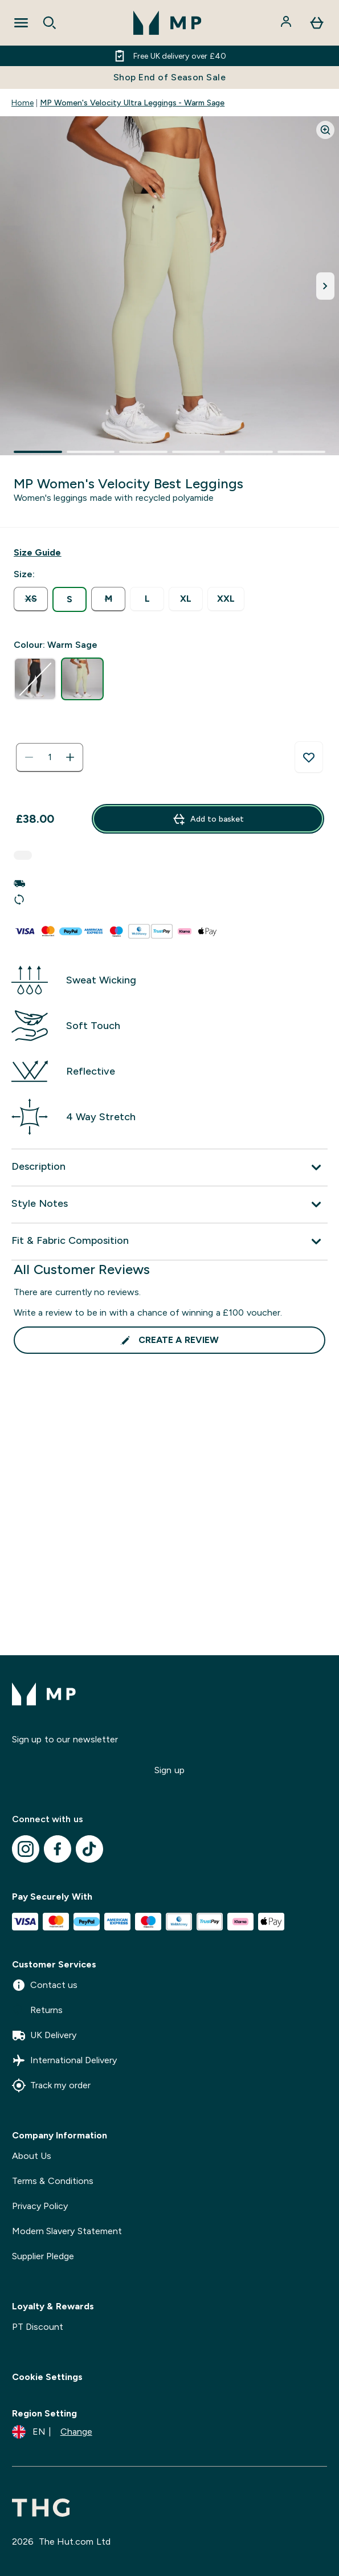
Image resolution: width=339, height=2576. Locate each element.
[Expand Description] (169, 1167)
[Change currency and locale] (52, 2432)
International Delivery (64, 2060)
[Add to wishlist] (309, 757)
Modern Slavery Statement (67, 2231)
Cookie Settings (47, 2377)
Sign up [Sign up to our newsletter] (169, 1770)
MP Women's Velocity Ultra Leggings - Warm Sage (132, 102)
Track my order (51, 2085)
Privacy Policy (40, 2206)
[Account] (287, 23)
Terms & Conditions (52, 2181)
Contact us (44, 1985)
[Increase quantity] (70, 757)
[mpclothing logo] (167, 23)
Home (22, 102)
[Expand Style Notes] (169, 1204)
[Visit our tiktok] (89, 1849)
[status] (50, 757)
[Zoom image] (325, 130)
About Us (31, 2156)
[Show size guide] (37, 553)
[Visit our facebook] (57, 1849)
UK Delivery (44, 2035)
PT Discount (37, 2327)
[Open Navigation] (21, 23)
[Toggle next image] (325, 286)
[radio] (31, 599)
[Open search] (50, 23)
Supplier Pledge (43, 2256)
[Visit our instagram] (25, 1849)
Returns (37, 2010)
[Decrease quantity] (29, 757)
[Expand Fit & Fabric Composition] (169, 1241)
